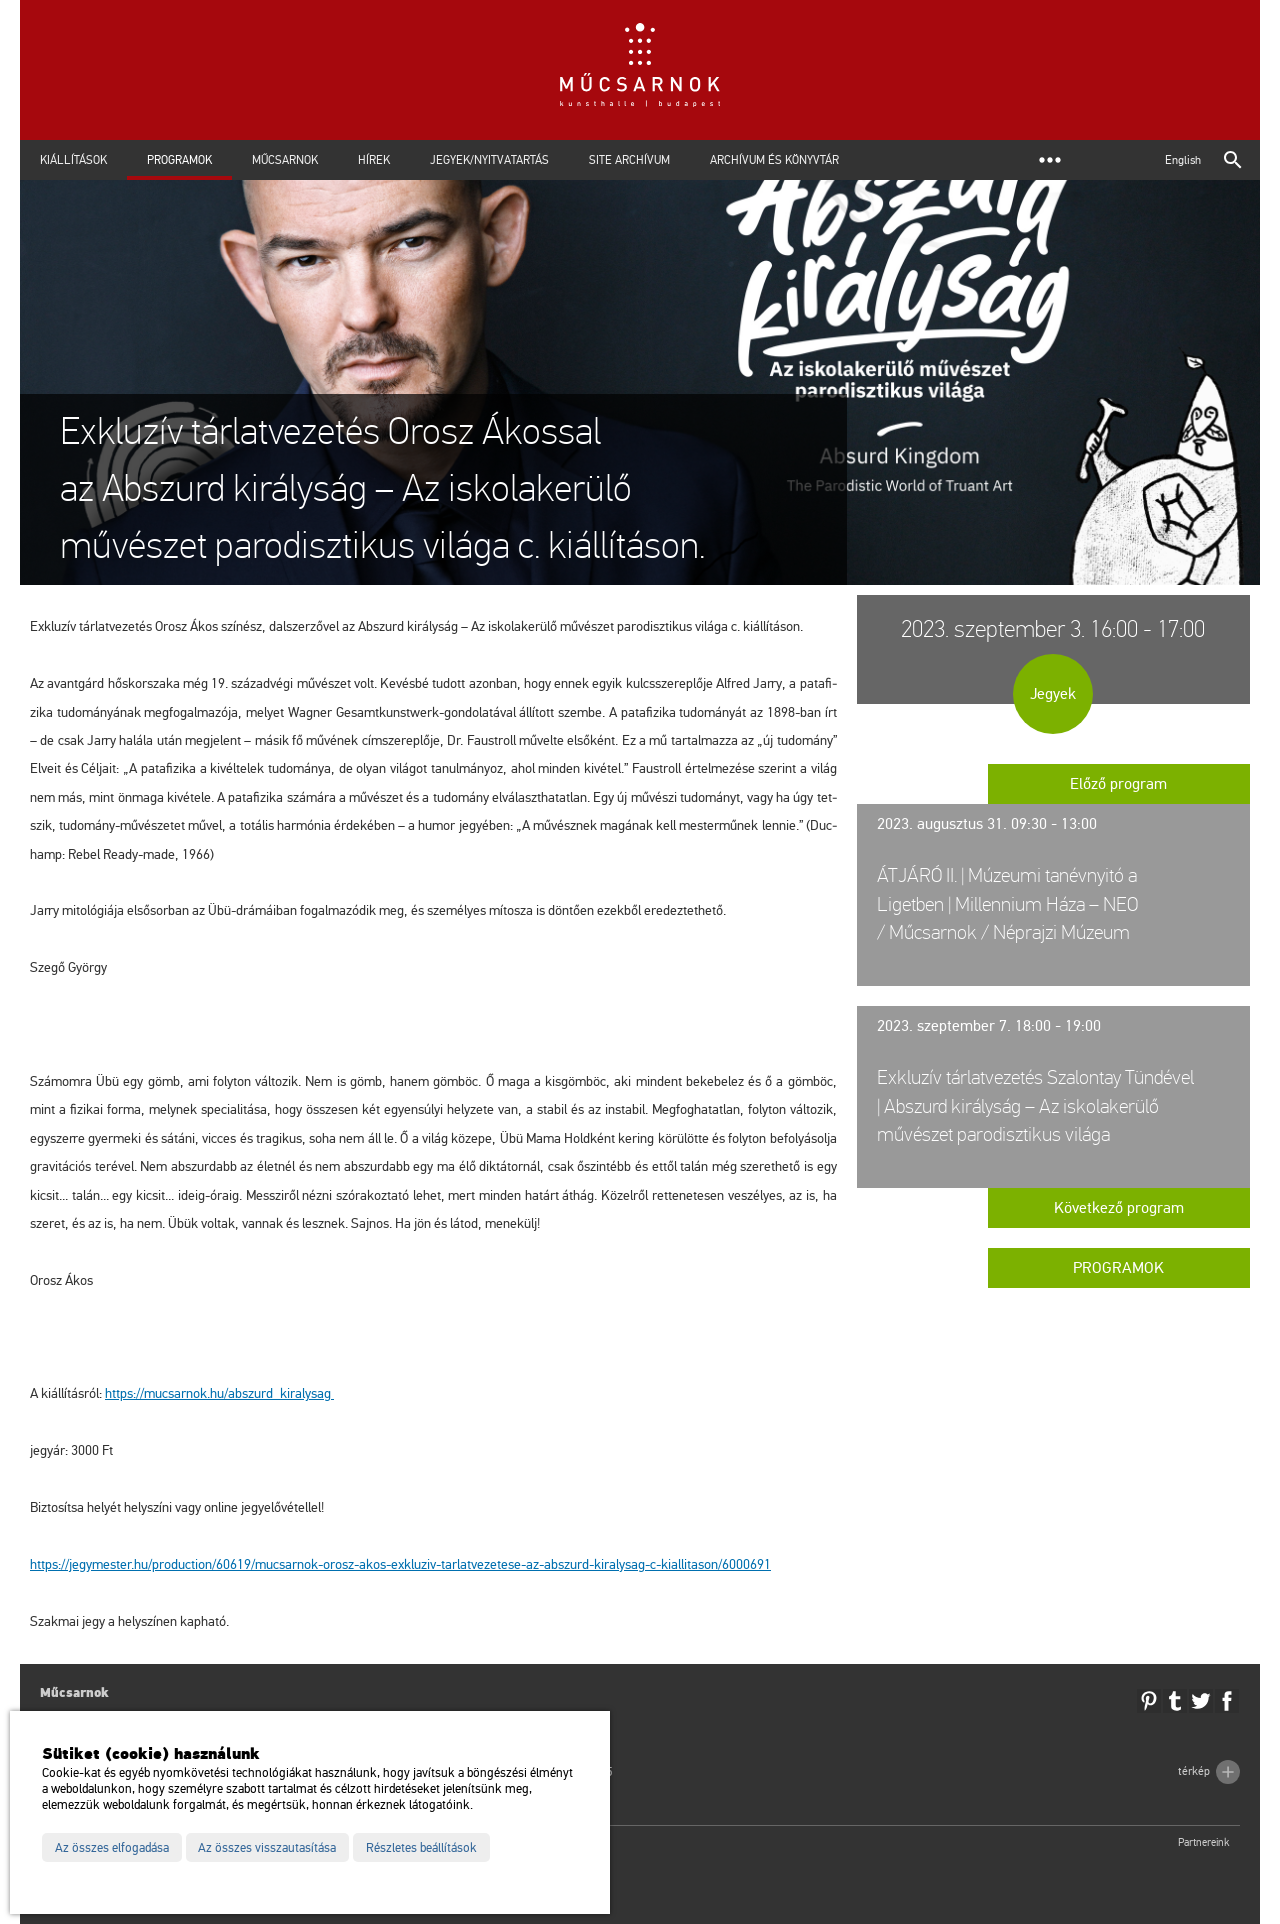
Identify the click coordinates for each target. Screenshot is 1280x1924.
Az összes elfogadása (112, 1848)
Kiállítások (73, 160)
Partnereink (1204, 1842)
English (1183, 160)
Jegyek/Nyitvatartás (489, 160)
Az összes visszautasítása (267, 1848)
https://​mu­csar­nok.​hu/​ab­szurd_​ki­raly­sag (219, 1393)
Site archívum (629, 160)
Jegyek (1053, 694)
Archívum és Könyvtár (774, 160)
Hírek (374, 160)
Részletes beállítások (421, 1848)
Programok (179, 160)
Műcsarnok (285, 160)
